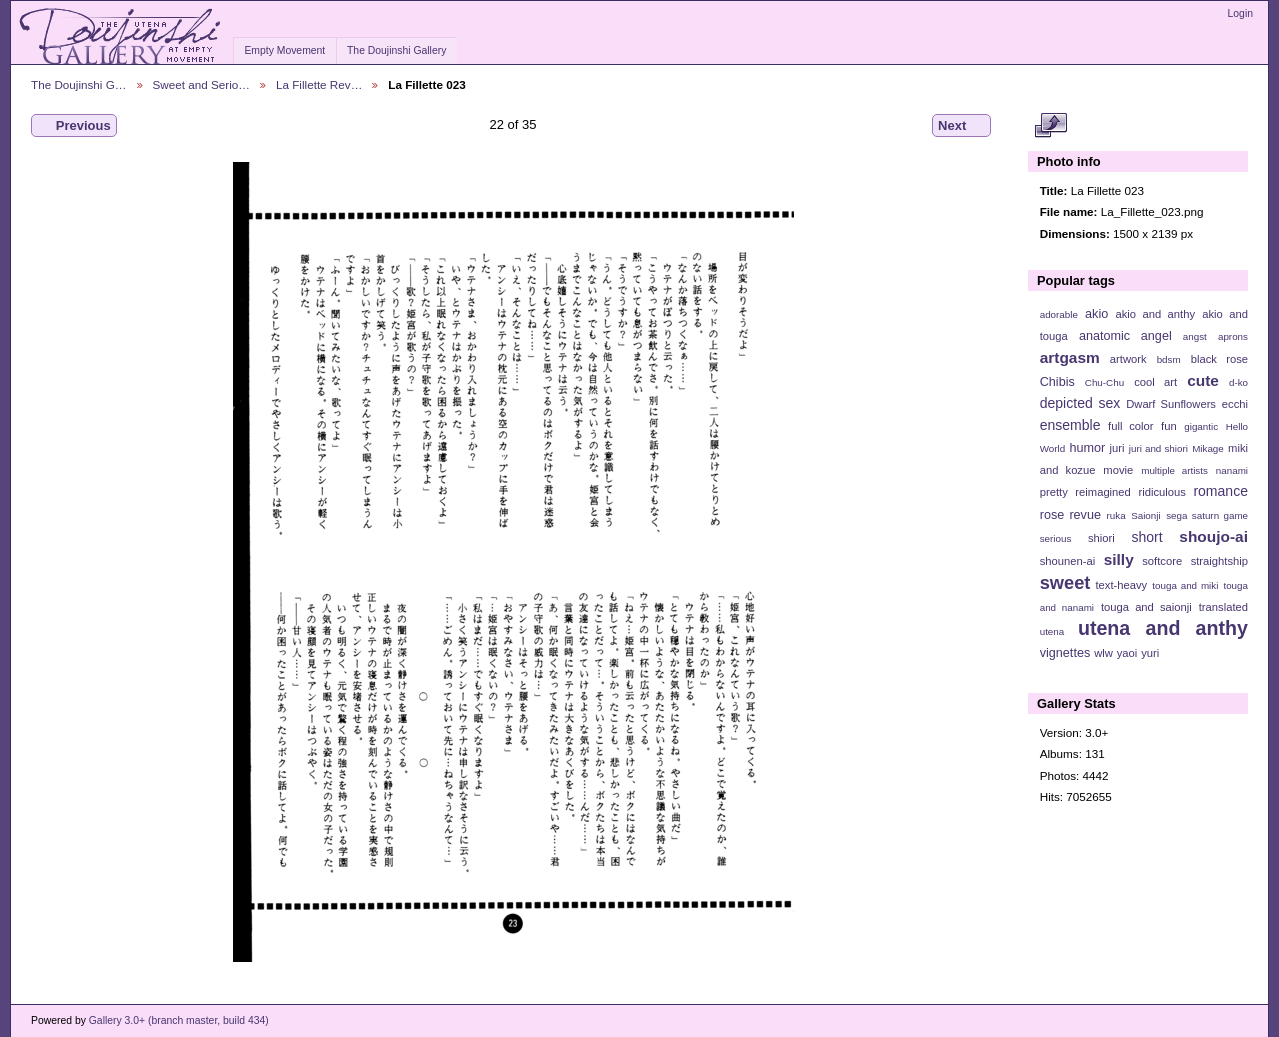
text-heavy (1121, 585)
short (1146, 537)
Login (1240, 13)
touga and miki (1185, 585)
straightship (1219, 561)
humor (1087, 448)
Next (961, 126)
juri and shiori (1158, 448)
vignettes (1065, 653)
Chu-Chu (1104, 382)
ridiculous (1161, 492)
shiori (1101, 538)
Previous (74, 126)
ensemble (1070, 425)
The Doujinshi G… (79, 84)
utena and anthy (1163, 628)
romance (1220, 491)
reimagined (1103, 492)
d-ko (1238, 382)
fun (1169, 426)
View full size (1050, 126)
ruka (1116, 515)
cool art (1155, 382)
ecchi (1235, 404)
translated (1223, 607)
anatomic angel (1125, 336)
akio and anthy (1155, 314)
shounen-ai (1068, 561)
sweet (1065, 582)
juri (1117, 448)
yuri (1150, 653)
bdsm (1169, 359)
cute (1203, 380)
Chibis (1057, 382)
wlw (1103, 653)
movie (1118, 470)
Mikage (1208, 448)
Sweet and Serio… (201, 84)
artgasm (1070, 357)
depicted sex (1080, 403)
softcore (1162, 561)
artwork (1128, 359)
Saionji (1145, 515)
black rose (1219, 359)
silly (1119, 559)
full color (1130, 426)
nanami (1232, 470)
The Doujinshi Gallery (396, 50)
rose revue (1070, 515)
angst (1195, 336)
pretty (1054, 492)
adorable (1059, 314)
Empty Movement (284, 50)
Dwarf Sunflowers (1171, 404)
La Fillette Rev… (319, 84)
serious (1056, 538)
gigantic (1201, 426)
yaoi (1127, 653)
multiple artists (1174, 470)
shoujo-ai (1213, 536)
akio (1096, 314)
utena (1052, 631)
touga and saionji (1146, 607)
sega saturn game (1207, 515)
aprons (1233, 336)
